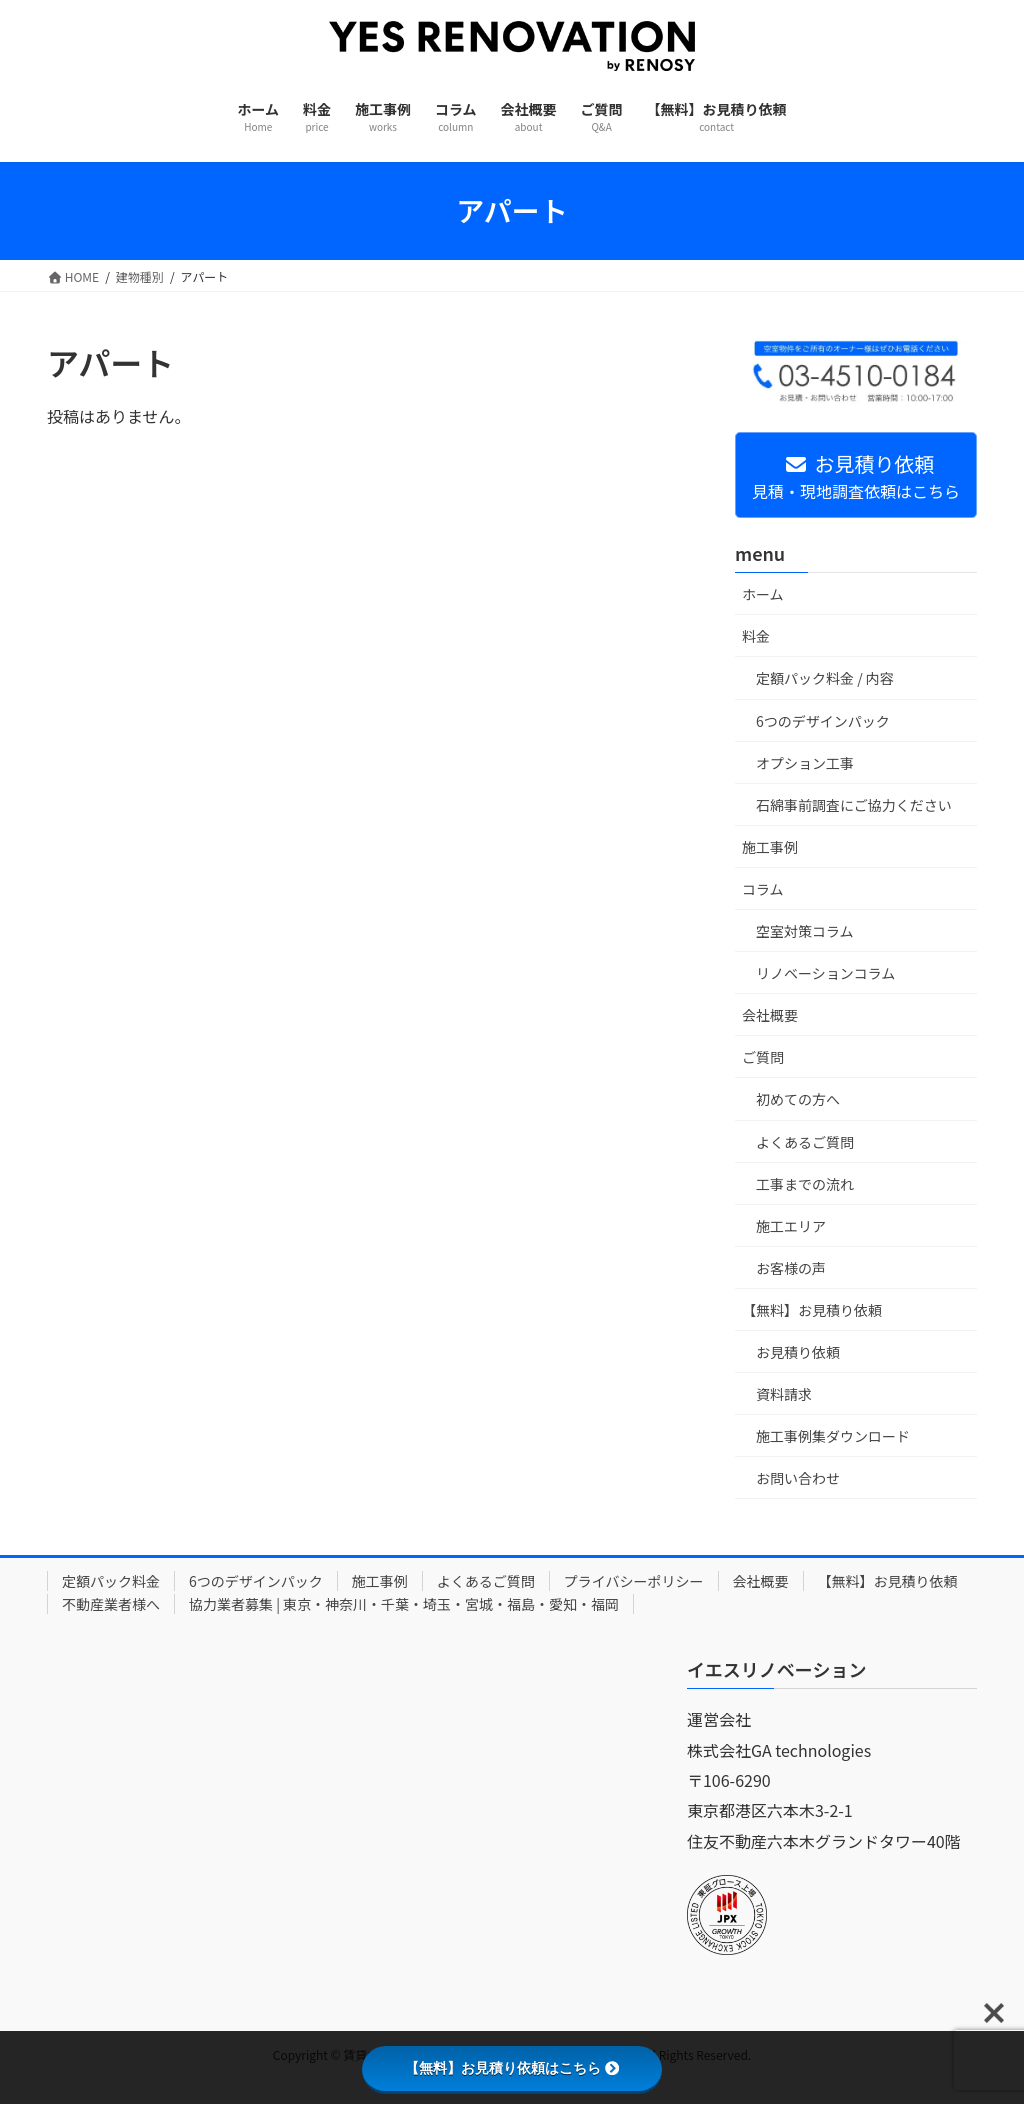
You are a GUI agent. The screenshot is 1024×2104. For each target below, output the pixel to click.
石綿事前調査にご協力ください (854, 805)
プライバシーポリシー (634, 1581)
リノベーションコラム (825, 973)
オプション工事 (805, 763)
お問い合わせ (798, 1478)
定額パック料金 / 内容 (825, 678)
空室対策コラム (805, 931)
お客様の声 (791, 1268)
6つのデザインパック (823, 721)
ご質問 (763, 1057)
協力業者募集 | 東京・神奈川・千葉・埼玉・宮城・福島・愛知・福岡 (404, 1604)
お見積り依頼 (798, 1352)
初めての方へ (798, 1099)
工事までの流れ (805, 1184)
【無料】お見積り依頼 (812, 1310)
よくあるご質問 (805, 1142)
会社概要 (770, 1015)
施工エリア (791, 1226)
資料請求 (784, 1394)
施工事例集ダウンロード (833, 1436)
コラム (763, 889)
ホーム (763, 594)
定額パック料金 (111, 1581)
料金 (756, 636)
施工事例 (770, 847)
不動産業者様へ (111, 1604)
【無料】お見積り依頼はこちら (512, 2068)
